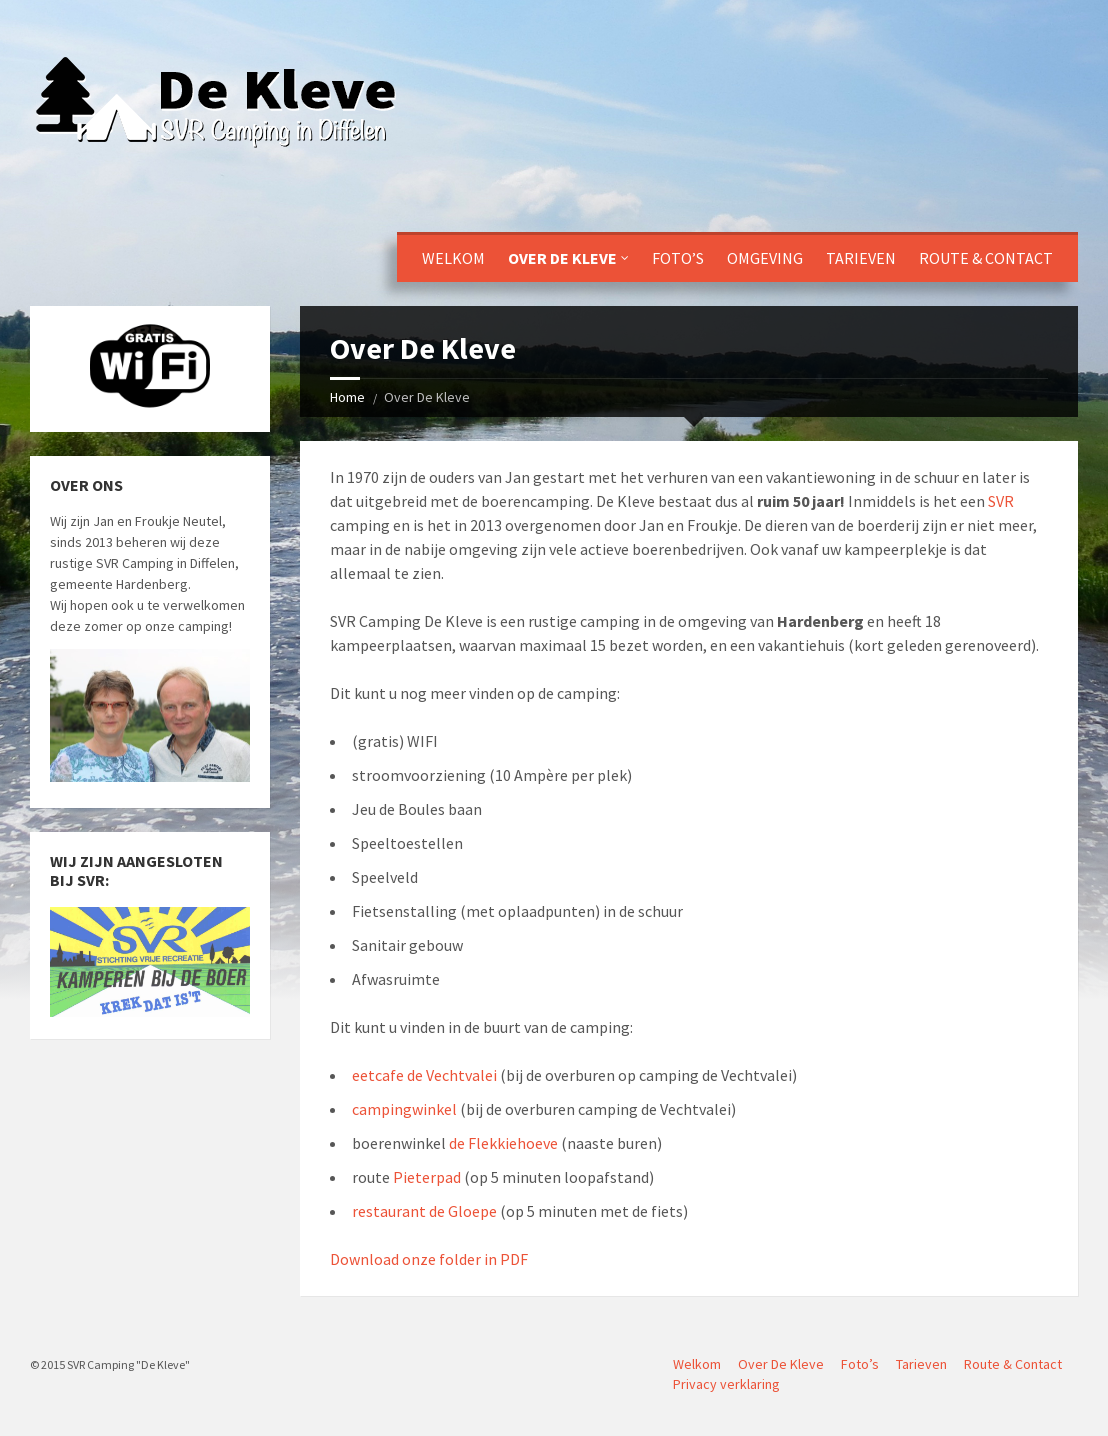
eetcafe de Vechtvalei (424, 1075)
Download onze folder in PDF (429, 1259)
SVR (1001, 501)
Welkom (453, 258)
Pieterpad (427, 1177)
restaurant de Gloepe (424, 1211)
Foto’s (678, 258)
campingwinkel (404, 1109)
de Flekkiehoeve (503, 1143)
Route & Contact (986, 258)
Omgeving (765, 258)
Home (347, 397)
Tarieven (861, 258)
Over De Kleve (562, 258)
